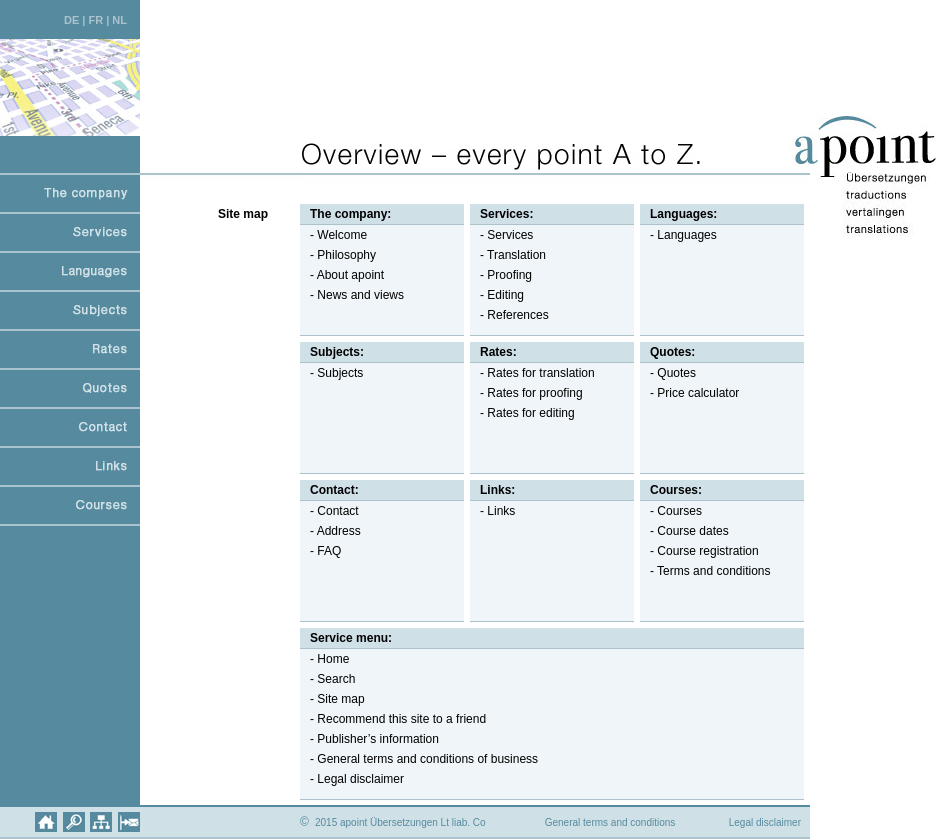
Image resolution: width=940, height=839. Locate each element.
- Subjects (331, 373)
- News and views (352, 295)
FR (95, 20)
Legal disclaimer (765, 822)
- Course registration (699, 551)
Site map (243, 214)
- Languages (678, 235)
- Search (327, 679)
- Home (324, 659)
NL (119, 20)
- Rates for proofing (526, 393)
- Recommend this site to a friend (393, 719)
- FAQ (320, 551)
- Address (330, 531)
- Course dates (684, 531)
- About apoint (342, 275)
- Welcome (333, 235)
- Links (492, 511)
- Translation (508, 255)
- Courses (671, 511)
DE (71, 20)
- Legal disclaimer (352, 779)
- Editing (497, 295)
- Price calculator (689, 393)
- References (509, 315)
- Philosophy (338, 255)
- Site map (332, 699)
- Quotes (668, 373)
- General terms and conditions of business (419, 759)
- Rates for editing (522, 413)
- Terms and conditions (705, 571)
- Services (501, 235)
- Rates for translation (532, 373)
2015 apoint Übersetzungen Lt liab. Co (393, 822)
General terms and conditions (610, 822)
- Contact (329, 511)
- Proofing (501, 275)
